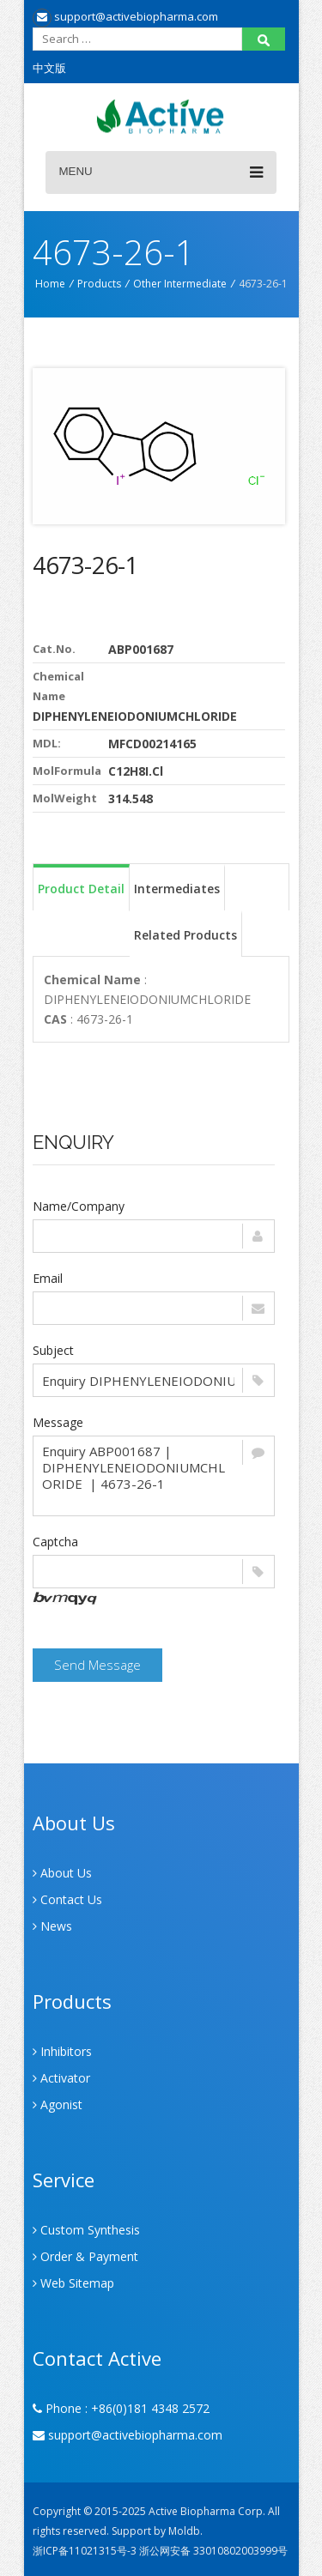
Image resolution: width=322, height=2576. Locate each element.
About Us (62, 1873)
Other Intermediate (180, 283)
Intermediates (177, 888)
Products (99, 283)
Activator (61, 2078)
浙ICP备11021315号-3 (85, 2550)
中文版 (49, 68)
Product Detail (81, 888)
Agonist (57, 2104)
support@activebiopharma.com (125, 16)
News (52, 1926)
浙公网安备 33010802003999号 (213, 2550)
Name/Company (79, 1206)
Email (48, 1278)
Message (58, 1422)
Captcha (55, 1541)
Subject (53, 1350)
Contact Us (67, 1899)
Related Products (185, 935)
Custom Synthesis (86, 2230)
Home (50, 283)
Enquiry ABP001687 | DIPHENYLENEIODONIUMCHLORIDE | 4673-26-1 (154, 1476)
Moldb (184, 2531)
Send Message (97, 1664)
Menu (161, 172)
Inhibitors (62, 2051)
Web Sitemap (73, 2283)
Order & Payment (85, 2256)
